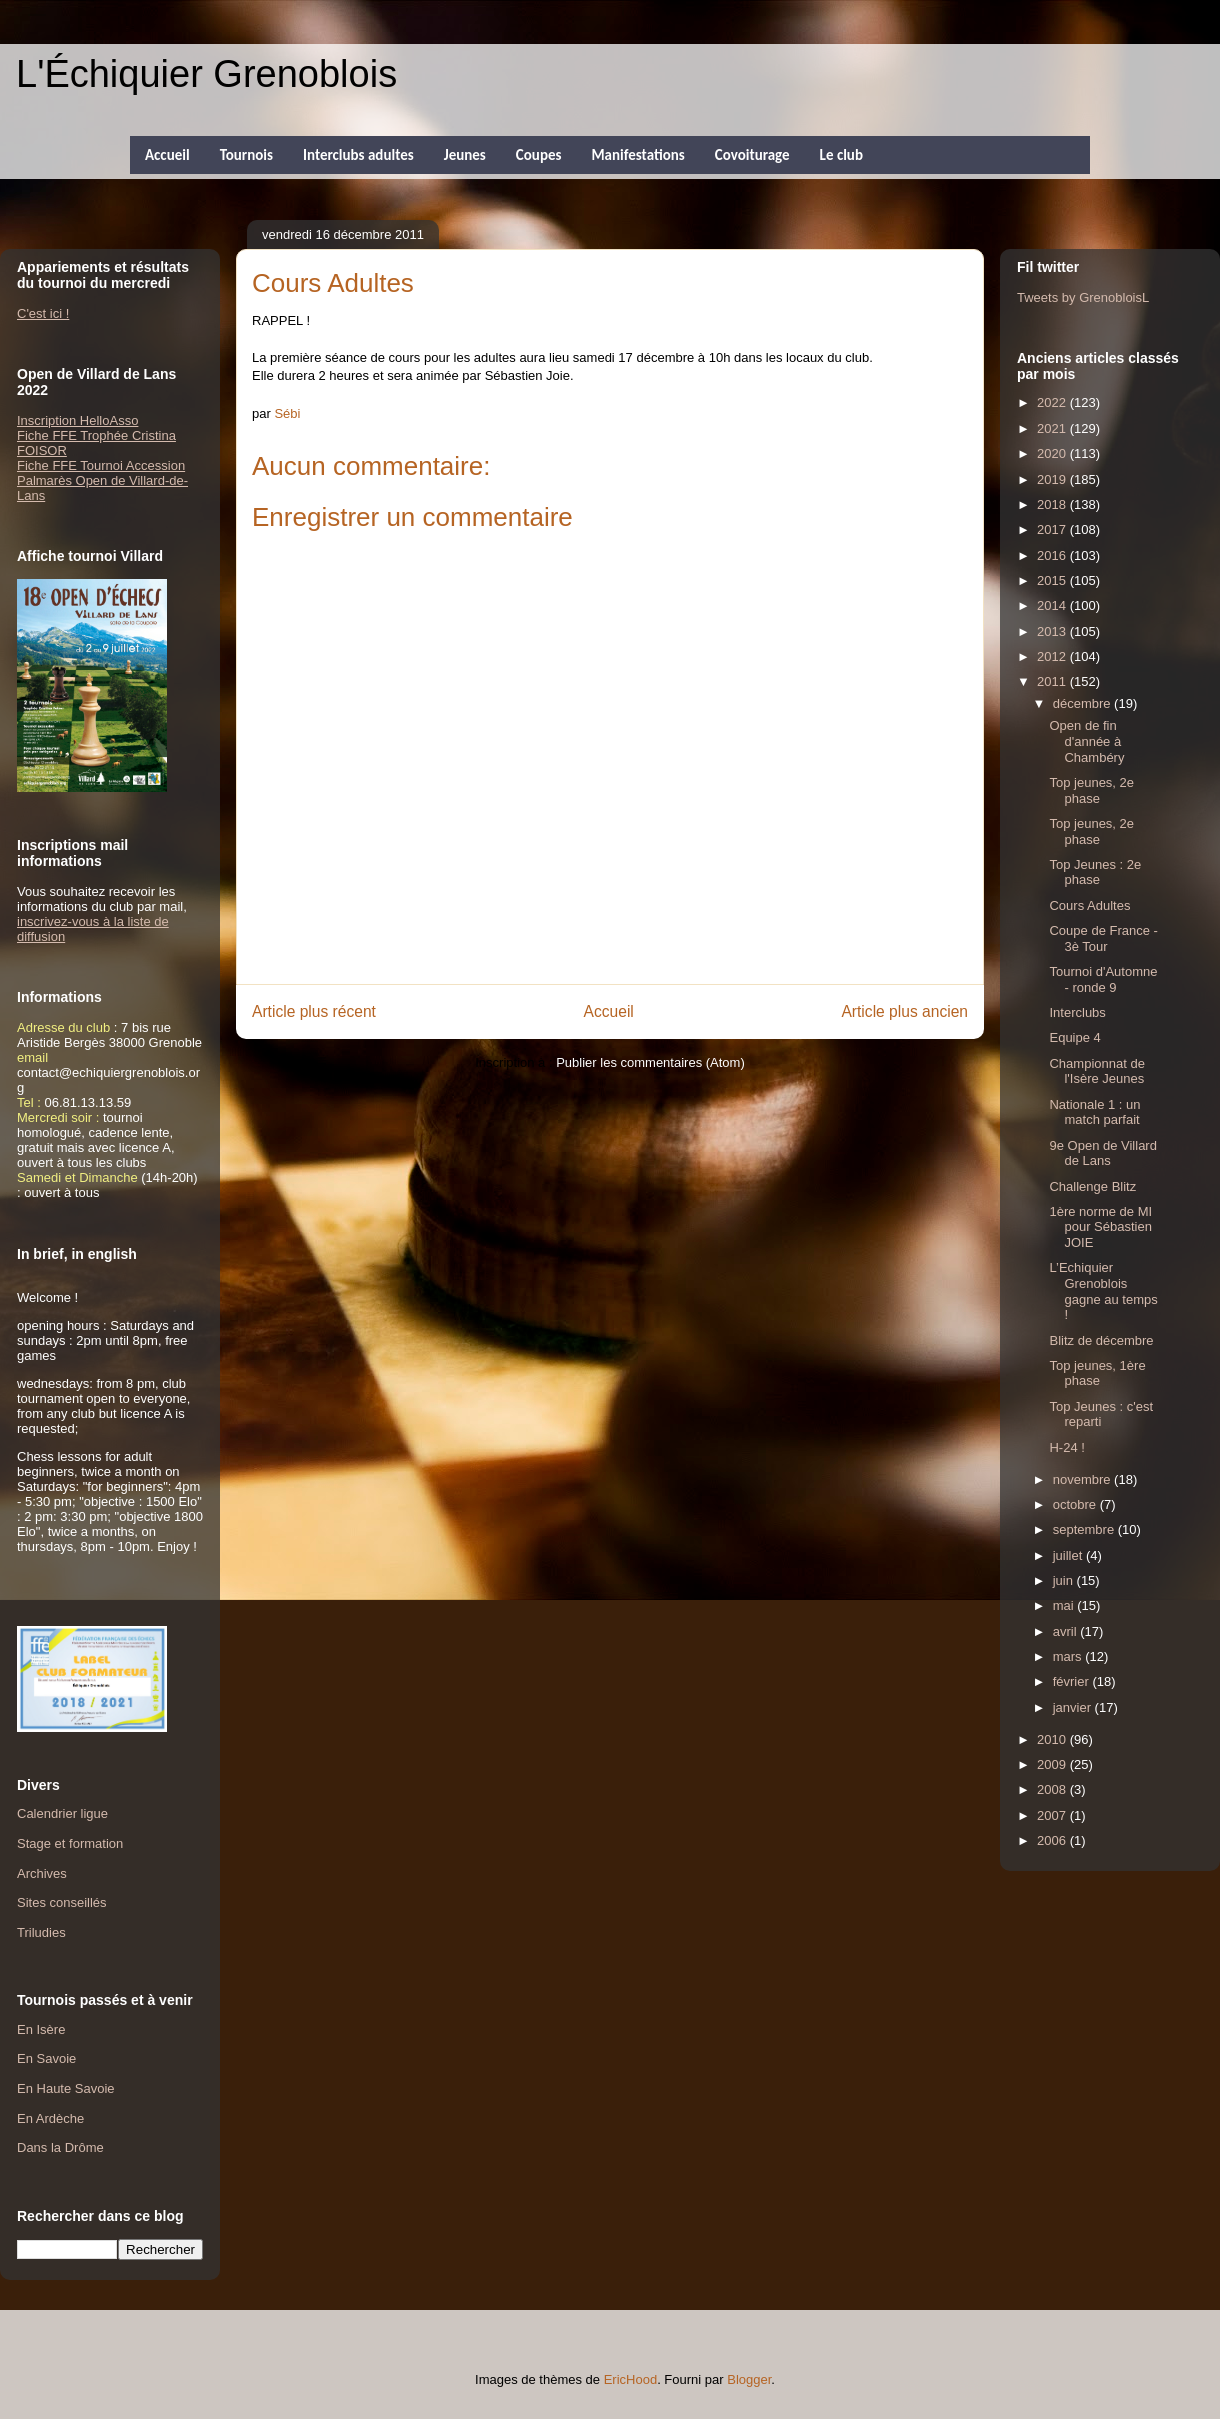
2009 (1053, 1764)
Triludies (41, 1932)
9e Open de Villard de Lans (1102, 1153)
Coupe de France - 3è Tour (1103, 938)
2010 (1053, 1739)
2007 (1053, 1815)
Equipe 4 (1074, 1037)
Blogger (749, 2379)
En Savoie (46, 2058)
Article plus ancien (904, 1011)
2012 (1053, 656)
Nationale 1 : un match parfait (1094, 1112)
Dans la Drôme (60, 2147)
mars (1069, 1656)
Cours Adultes (1089, 905)
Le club (841, 155)
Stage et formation (70, 1843)
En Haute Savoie (66, 2088)
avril (1066, 1631)
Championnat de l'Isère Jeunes (1096, 1071)
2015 (1053, 580)
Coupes (539, 155)
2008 (1053, 1789)
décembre (1083, 703)
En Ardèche (50, 2118)
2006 (1053, 1840)
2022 (1053, 402)
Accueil (167, 155)
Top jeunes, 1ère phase (1097, 1373)
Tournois (246, 155)
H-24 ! (1066, 1447)
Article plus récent (314, 1011)
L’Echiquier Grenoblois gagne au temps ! (1103, 1291)
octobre (1076, 1504)
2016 (1053, 555)
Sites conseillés (62, 1902)
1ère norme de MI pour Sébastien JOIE (1100, 1227)
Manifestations (637, 155)
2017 (1053, 529)
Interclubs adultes (358, 155)
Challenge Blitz (1092, 1186)
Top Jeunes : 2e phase (1095, 872)
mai (1065, 1605)
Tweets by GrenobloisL (1083, 297)
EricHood (630, 2379)
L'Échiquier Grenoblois (206, 74)
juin (1065, 1580)
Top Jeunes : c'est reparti (1101, 1414)
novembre (1083, 1479)
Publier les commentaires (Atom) (650, 1062)
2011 (1053, 681)
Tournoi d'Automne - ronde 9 (1103, 979)
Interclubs (1077, 1012)
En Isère (41, 2029)
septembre (1085, 1529)
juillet (1069, 1555)
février (1073, 1681)
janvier (1074, 1707)
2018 (1053, 504)
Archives (42, 1873)
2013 (1053, 631)
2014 (1053, 605)
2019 (1053, 479)
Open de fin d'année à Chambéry (1086, 741)
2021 (1053, 428)
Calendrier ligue (62, 1813)
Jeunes (465, 155)
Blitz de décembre (1101, 1340)
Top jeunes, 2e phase (1091, 790)
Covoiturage (752, 155)
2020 (1053, 453)
